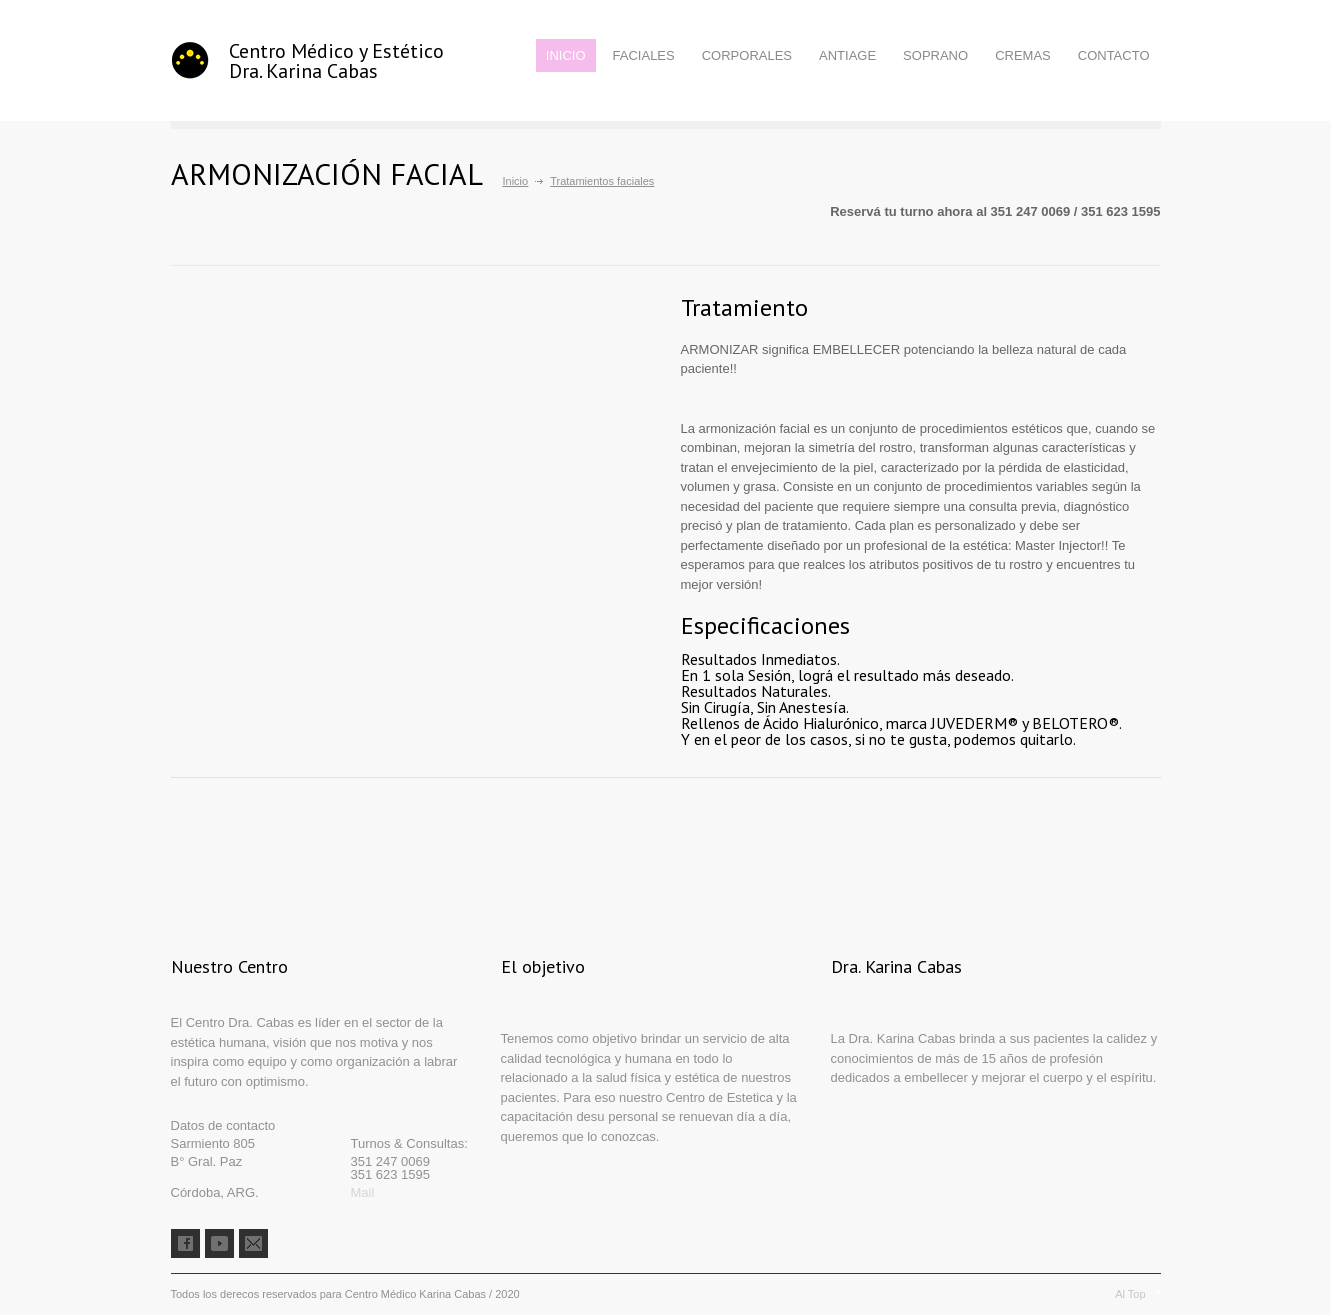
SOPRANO (935, 55)
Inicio (516, 181)
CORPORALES (747, 55)
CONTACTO (1114, 55)
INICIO (566, 55)
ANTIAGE (847, 55)
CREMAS (1023, 55)
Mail (363, 1192)
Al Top (1130, 1294)
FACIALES (644, 55)
